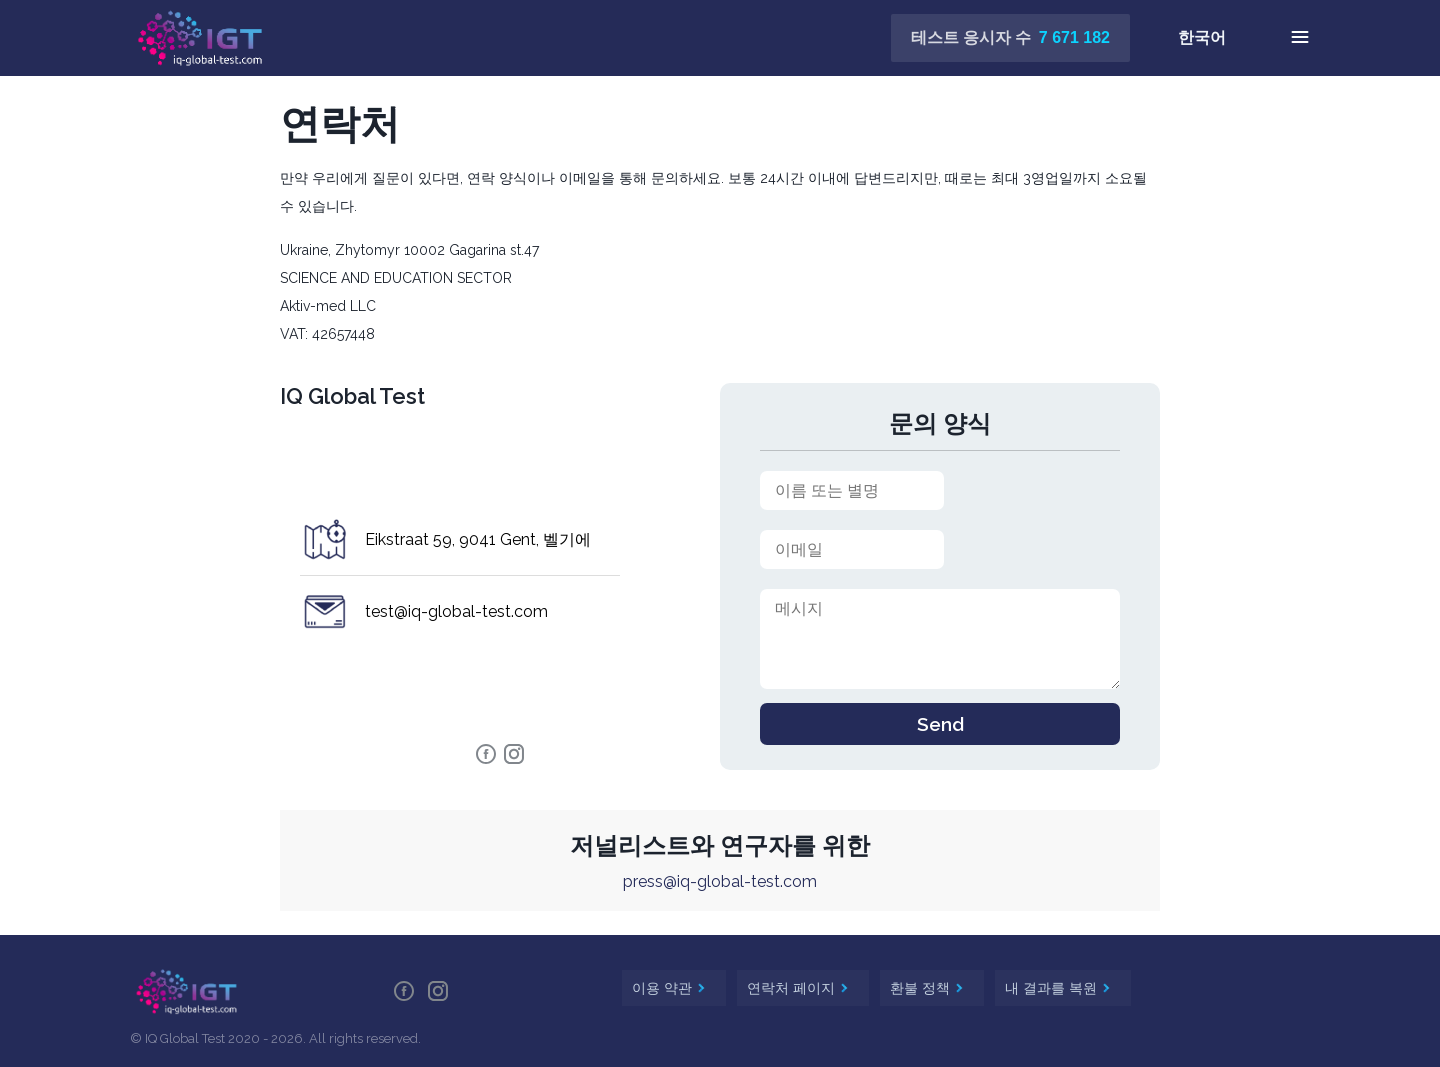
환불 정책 (922, 988)
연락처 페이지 (793, 988)
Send (940, 724)
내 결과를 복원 (1053, 988)
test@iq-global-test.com (456, 611)
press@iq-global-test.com (720, 881)
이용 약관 (664, 988)
